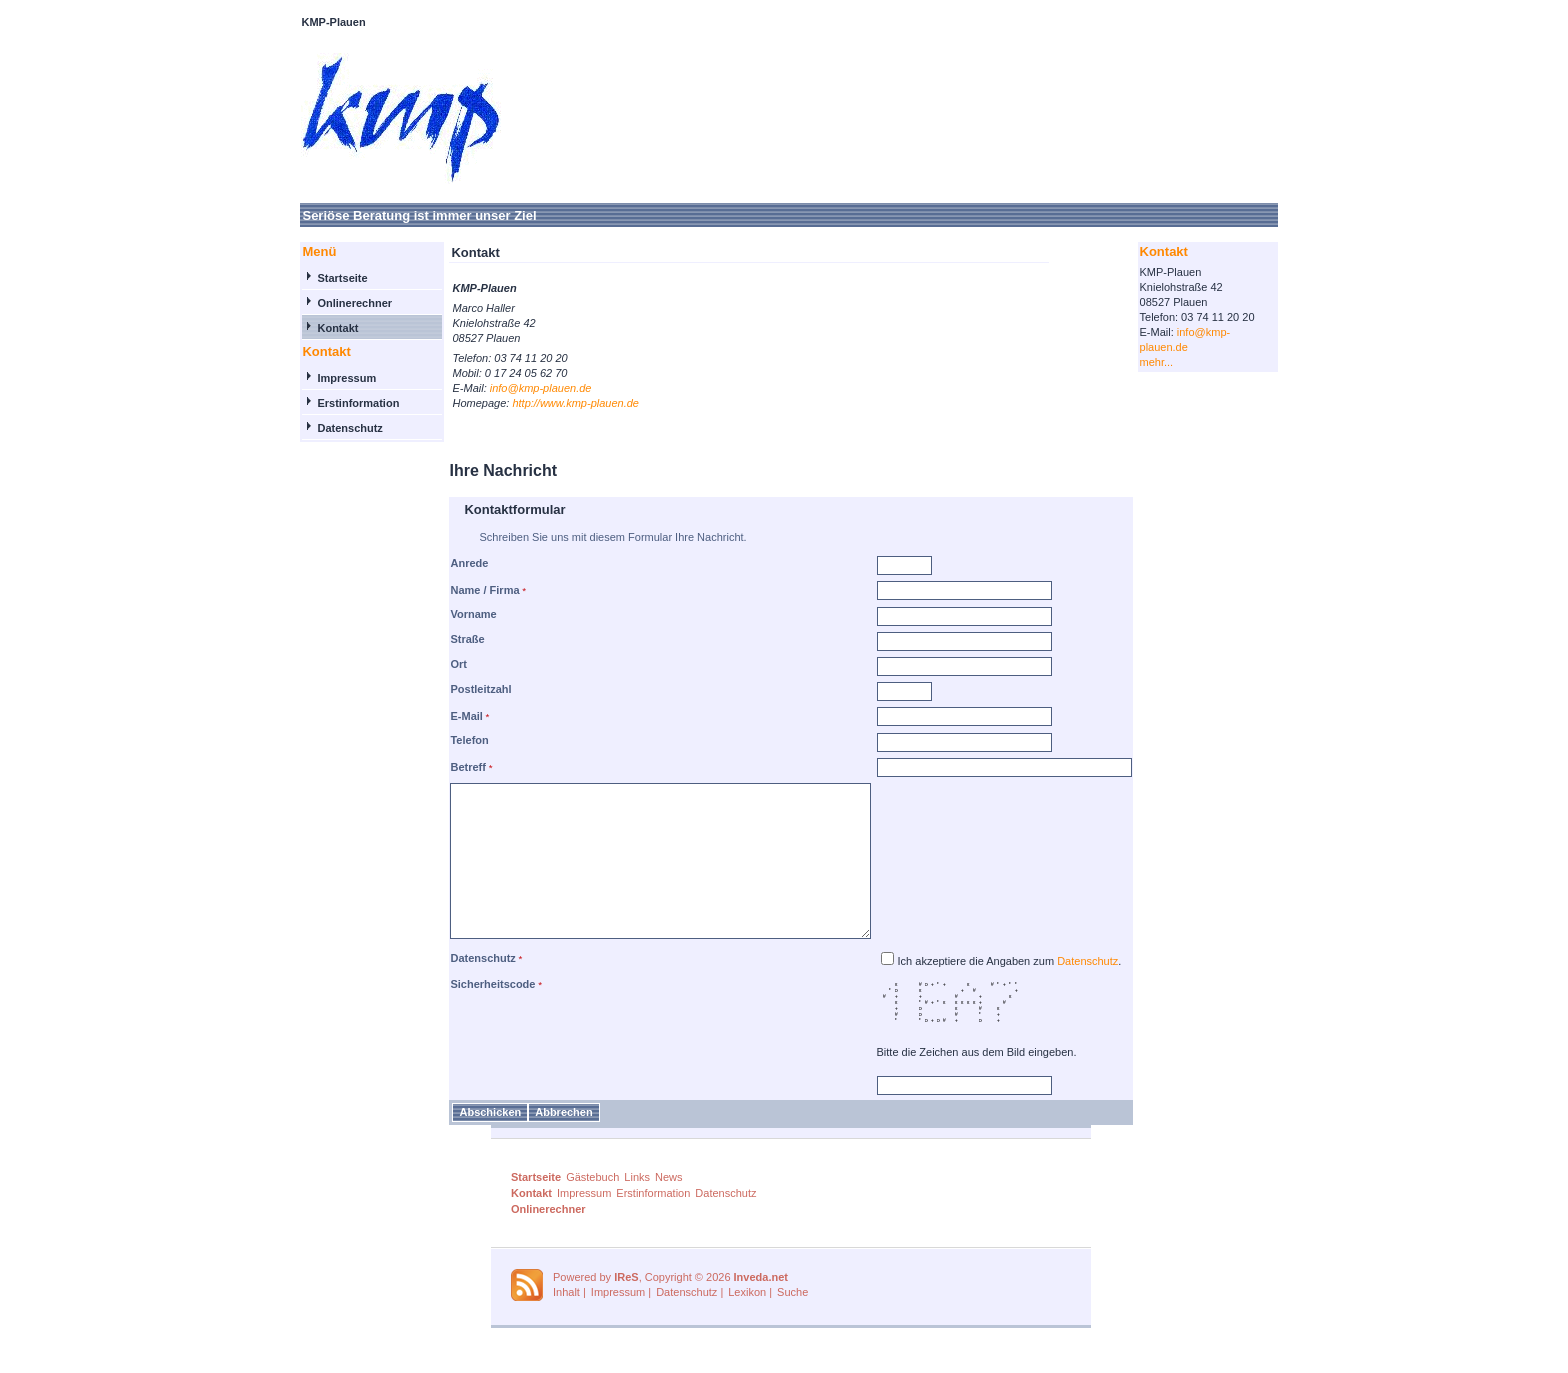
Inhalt (566, 1322)
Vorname (448, 614)
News (669, 1207)
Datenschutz (324, 428)
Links (637, 1207)
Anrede (444, 563)
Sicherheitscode (467, 1014)
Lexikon (747, 1322)
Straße (442, 639)
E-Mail (441, 716)
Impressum (321, 378)
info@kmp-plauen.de (516, 388)
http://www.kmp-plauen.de (550, 403)
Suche (792, 1322)
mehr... (1182, 362)
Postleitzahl (455, 689)
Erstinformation (333, 403)
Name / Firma (459, 590)
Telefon (444, 740)
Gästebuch (592, 1207)
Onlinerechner (329, 303)
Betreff (442, 767)
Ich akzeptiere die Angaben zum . (1035, 991)
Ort (433, 664)
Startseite (317, 278)
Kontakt (312, 328)
